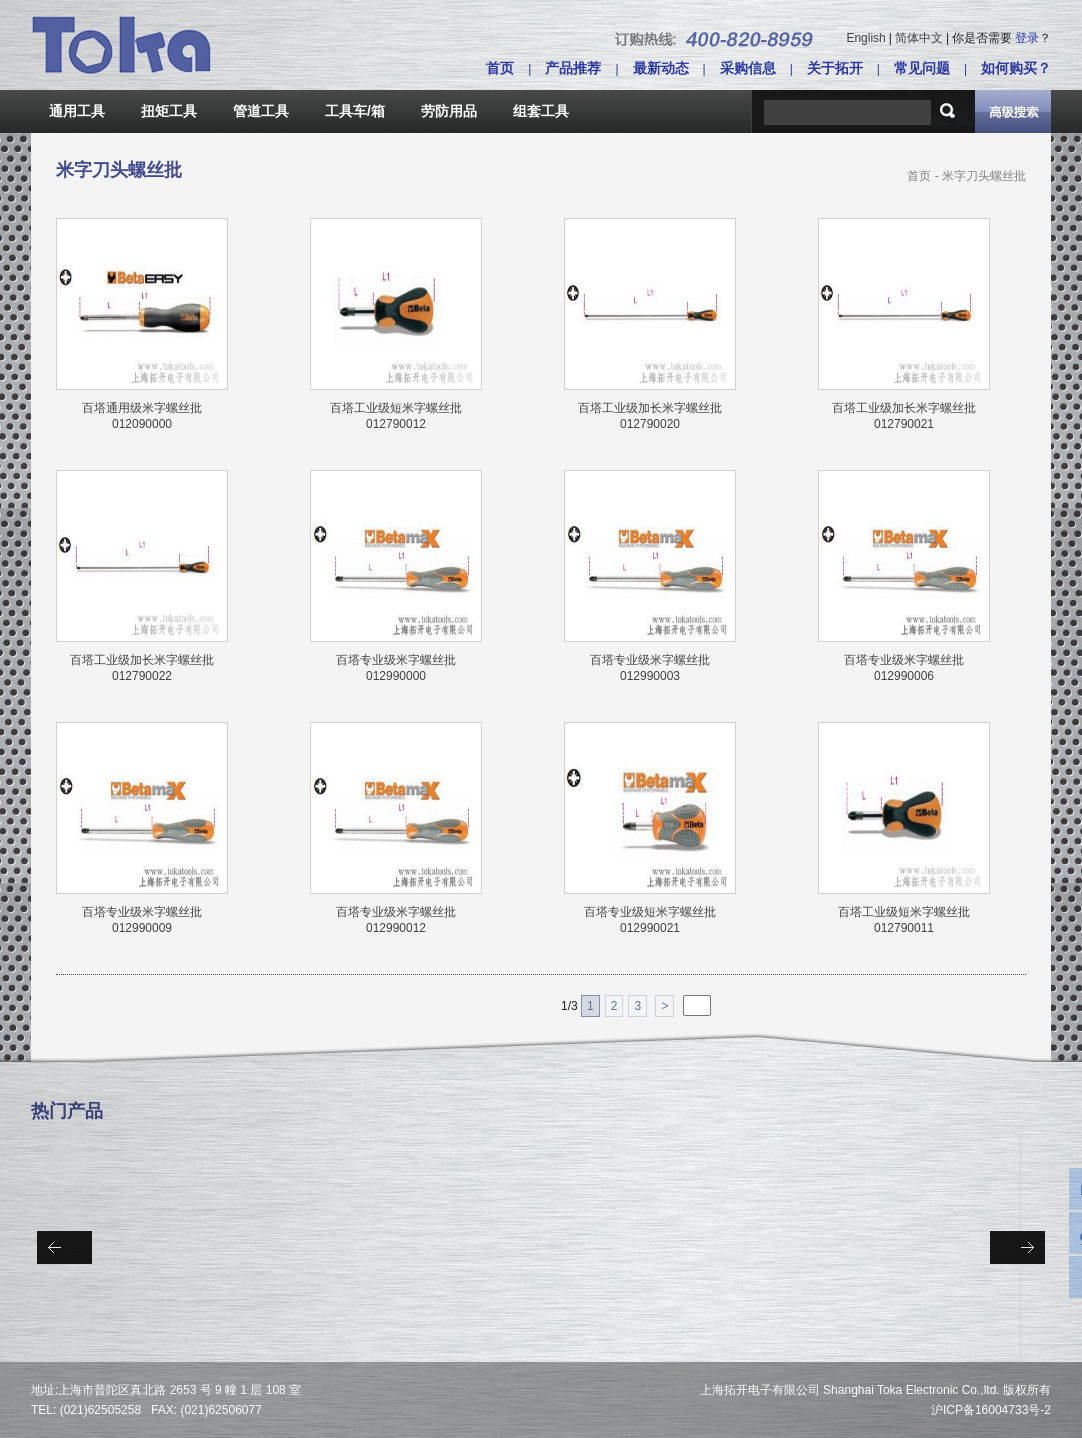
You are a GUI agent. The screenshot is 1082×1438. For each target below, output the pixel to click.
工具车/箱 (355, 111)
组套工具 (541, 111)
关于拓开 (835, 68)
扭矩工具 (169, 111)
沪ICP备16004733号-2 (991, 1410)
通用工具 (77, 111)
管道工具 (261, 111)
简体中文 (919, 38)
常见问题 (922, 68)
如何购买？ (1016, 68)
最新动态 (661, 68)
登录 (1027, 38)
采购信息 (748, 68)
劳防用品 (449, 111)
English (865, 38)
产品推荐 (573, 68)
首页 (500, 68)
